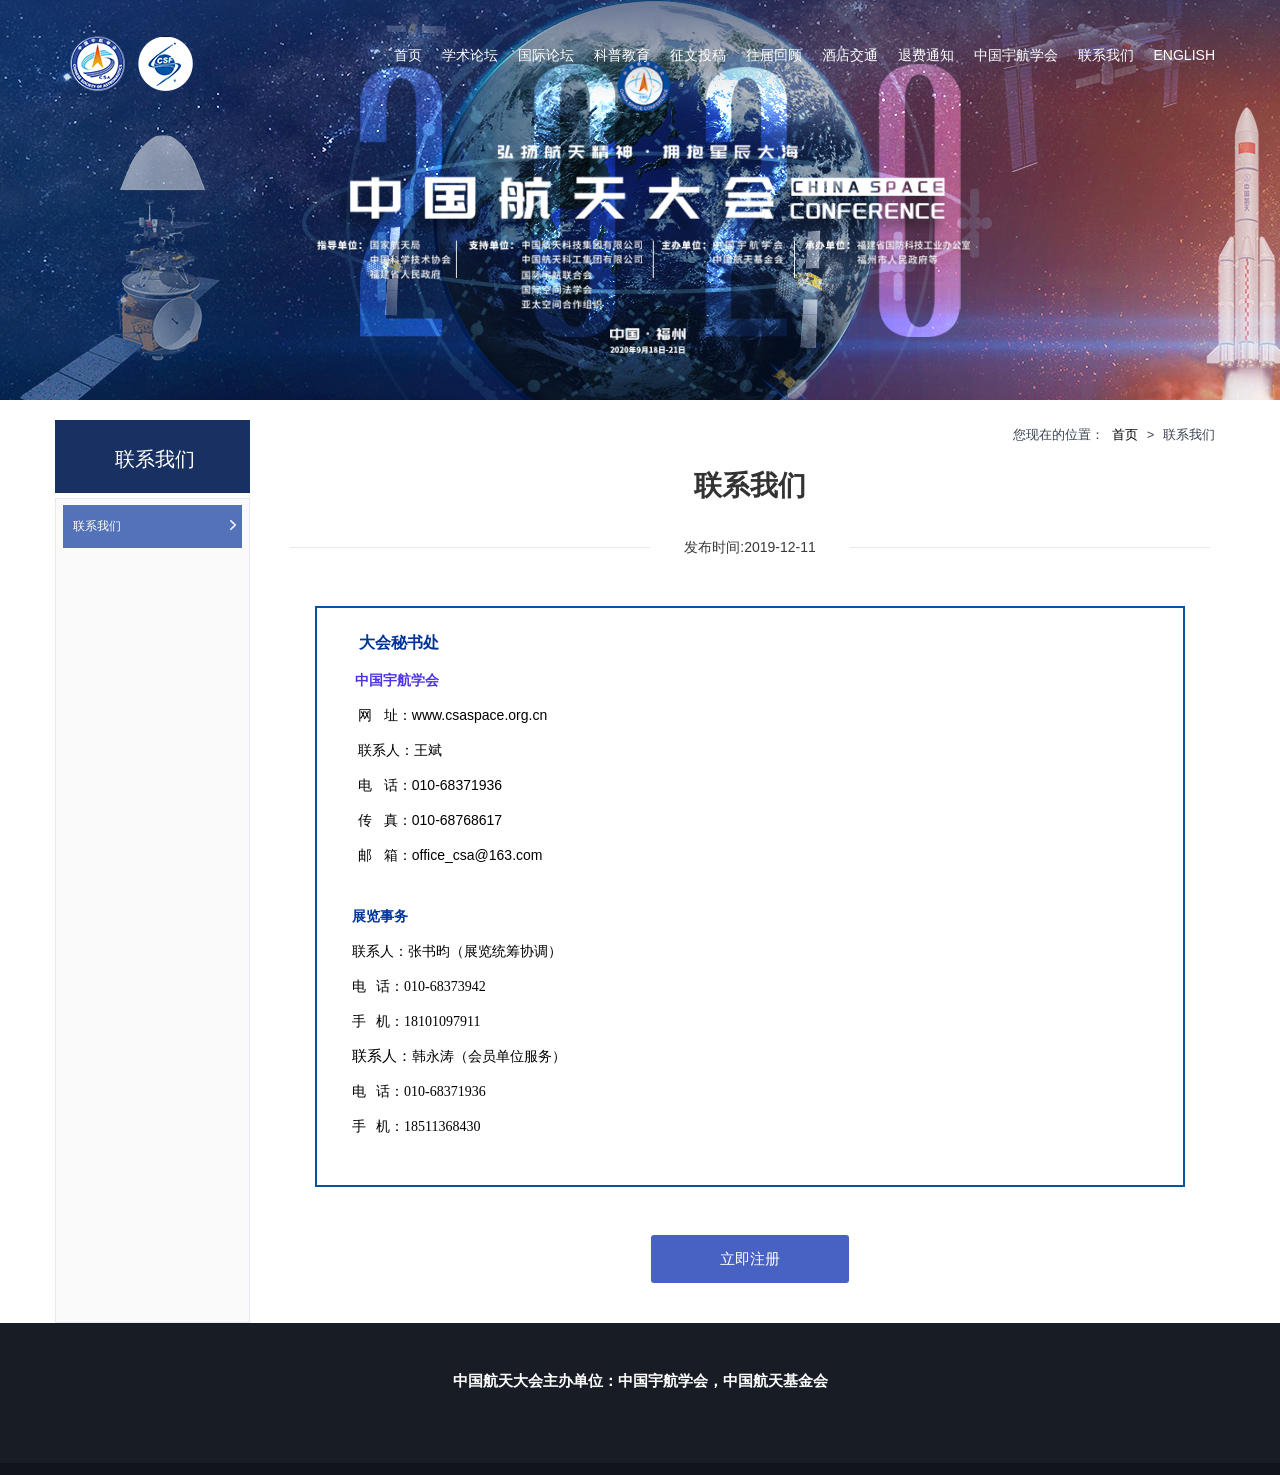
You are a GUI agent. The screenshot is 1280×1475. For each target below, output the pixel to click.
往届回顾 (774, 55)
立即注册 (750, 1258)
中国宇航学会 (1016, 55)
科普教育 (622, 55)
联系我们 (1106, 55)
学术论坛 (470, 55)
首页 (408, 55)
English (1184, 55)
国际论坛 (546, 55)
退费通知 (926, 55)
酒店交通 (850, 55)
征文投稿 (698, 55)
